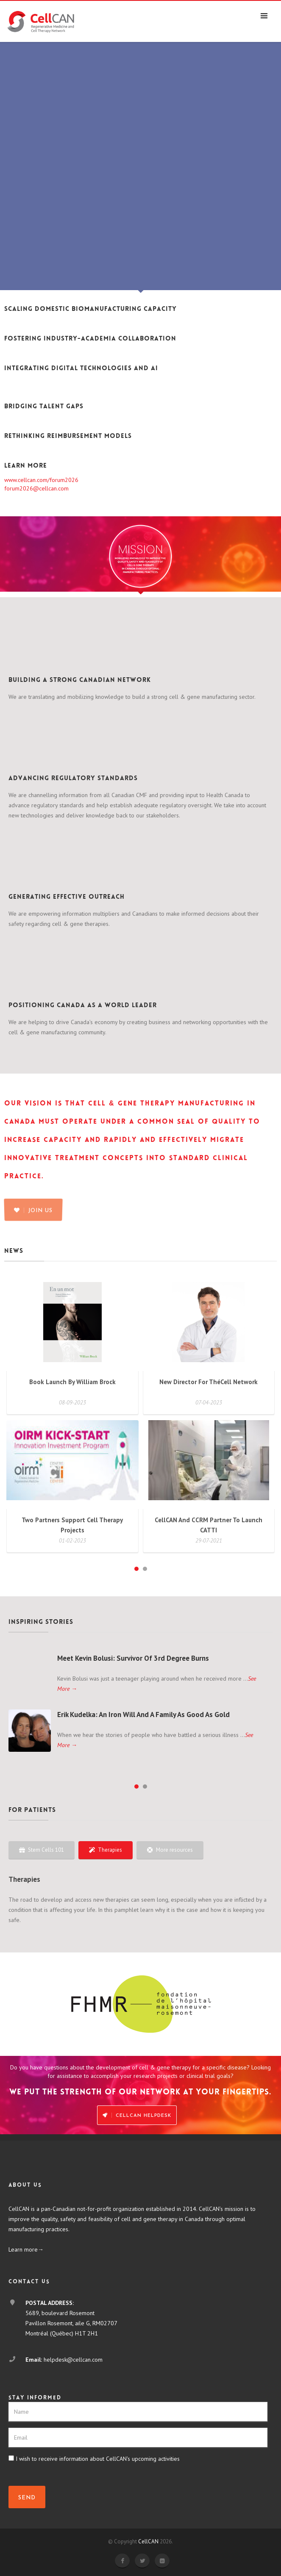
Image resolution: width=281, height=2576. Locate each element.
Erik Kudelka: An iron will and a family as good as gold (143, 1714)
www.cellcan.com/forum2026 (41, 480)
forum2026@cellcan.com (36, 488)
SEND (27, 2498)
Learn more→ (26, 2249)
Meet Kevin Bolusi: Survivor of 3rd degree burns (133, 1658)
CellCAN (148, 2541)
